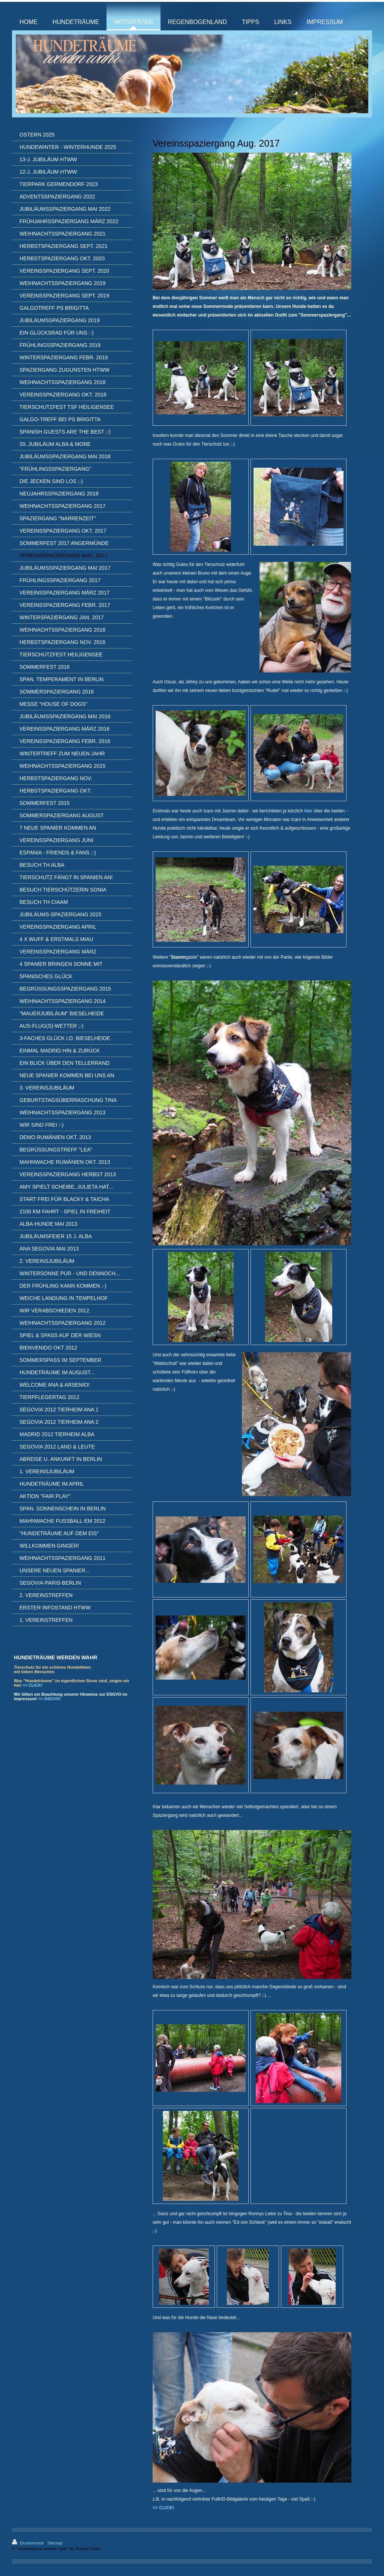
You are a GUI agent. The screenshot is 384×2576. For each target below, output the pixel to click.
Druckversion (28, 2543)
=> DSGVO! (49, 1698)
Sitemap (54, 2543)
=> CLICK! (32, 1685)
